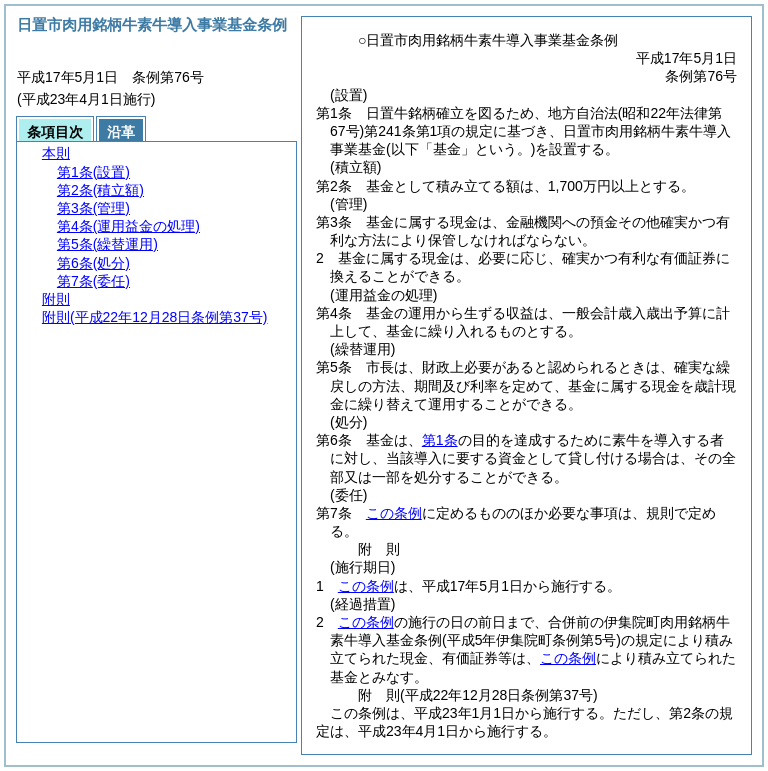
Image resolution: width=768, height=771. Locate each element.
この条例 (394, 513)
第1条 (440, 440)
